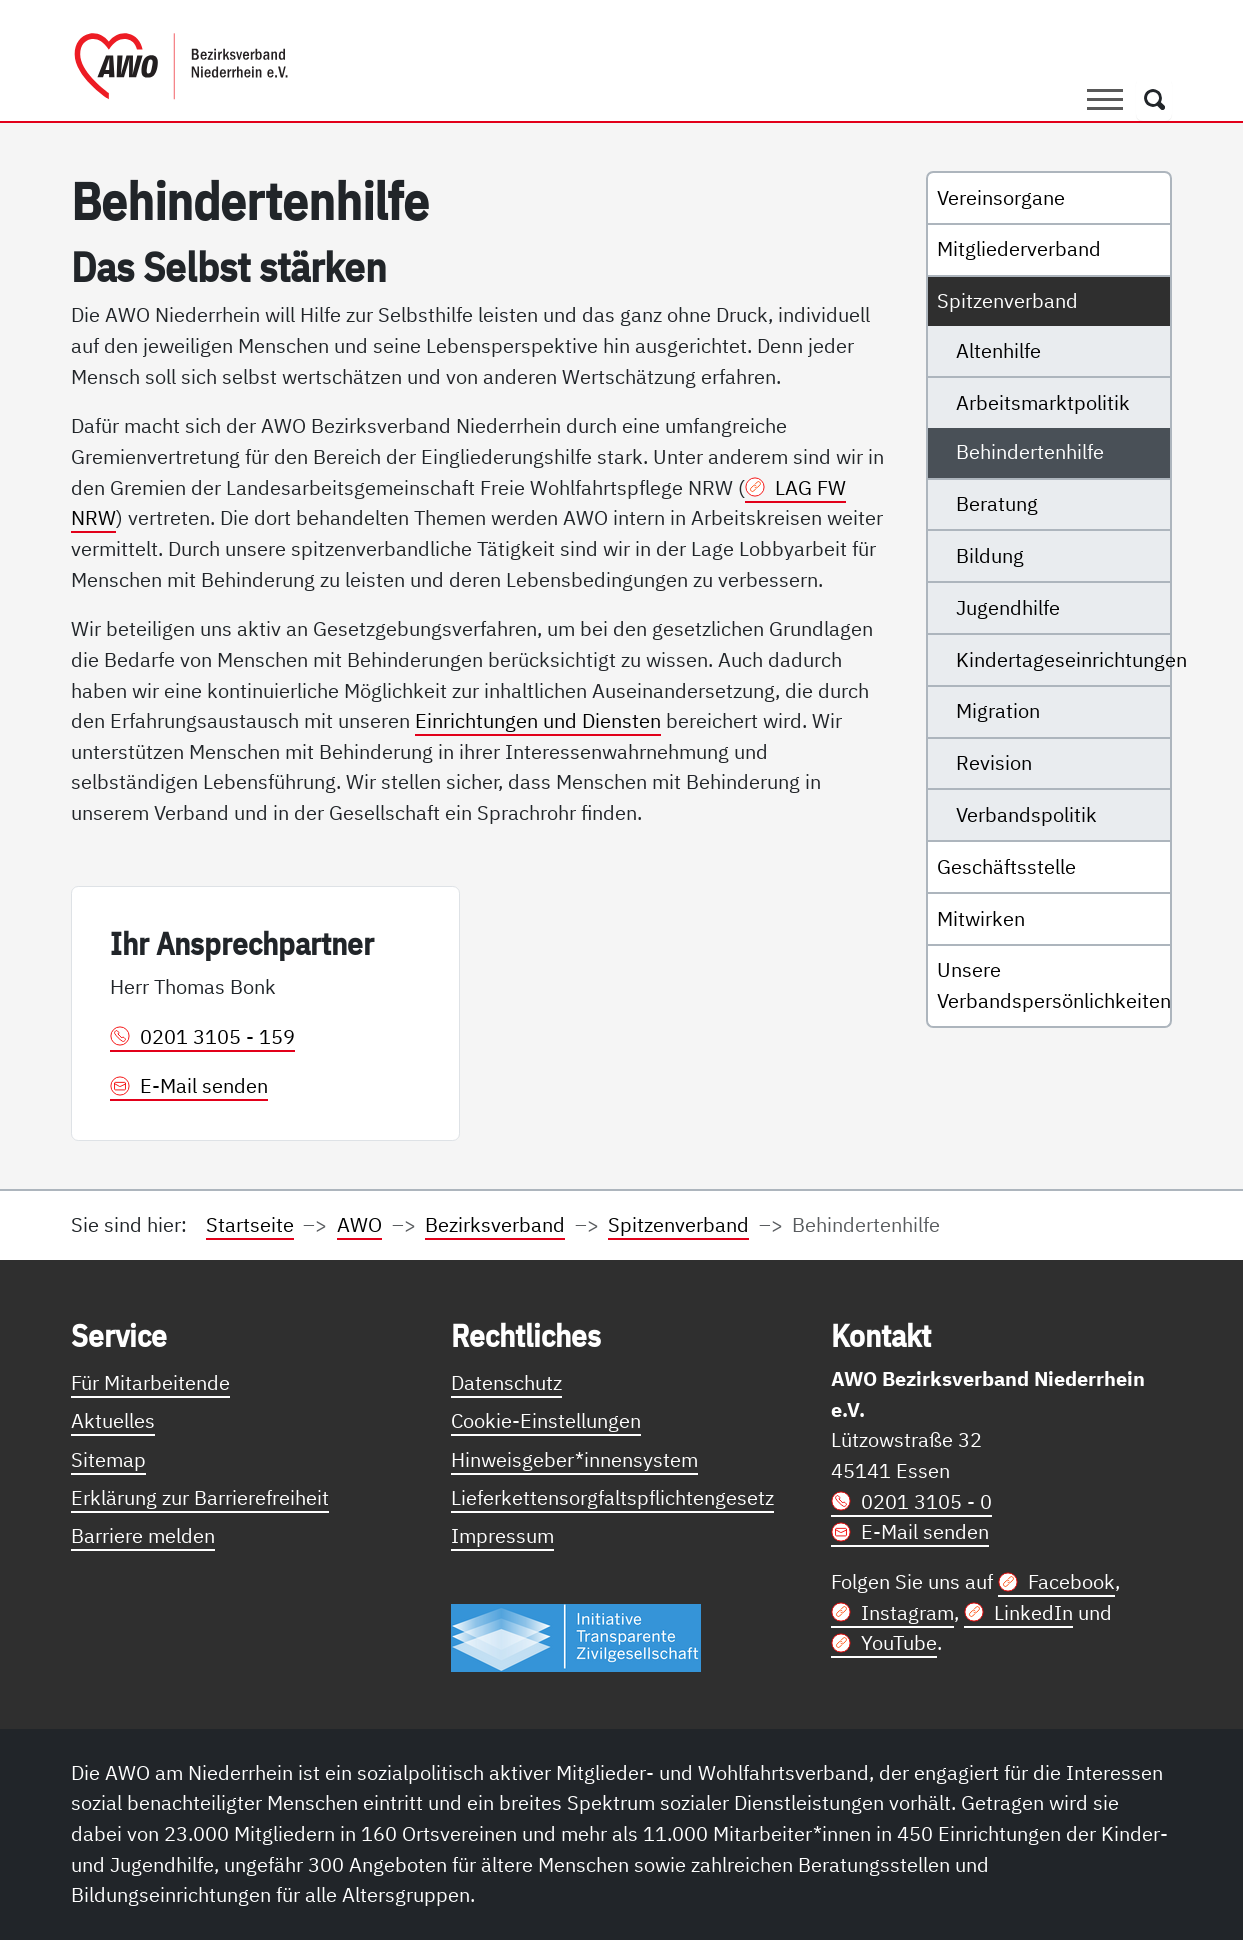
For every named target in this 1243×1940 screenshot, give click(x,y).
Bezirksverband (495, 1224)
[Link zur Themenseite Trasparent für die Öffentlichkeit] (576, 1636)
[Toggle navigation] (1105, 99)
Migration (998, 710)
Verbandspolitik (1026, 814)
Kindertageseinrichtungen (1063, 659)
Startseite (250, 1224)
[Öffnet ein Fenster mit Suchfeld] (1154, 99)
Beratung (997, 503)
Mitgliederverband (1019, 248)
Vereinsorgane (1001, 197)
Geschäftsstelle (1006, 866)
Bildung (990, 555)
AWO (359, 1224)
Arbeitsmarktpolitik (1043, 402)
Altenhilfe (998, 350)
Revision (994, 762)
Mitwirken (981, 918)
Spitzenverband (1007, 300)
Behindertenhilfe (1030, 451)
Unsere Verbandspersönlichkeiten (1053, 985)
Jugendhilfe (1008, 607)
